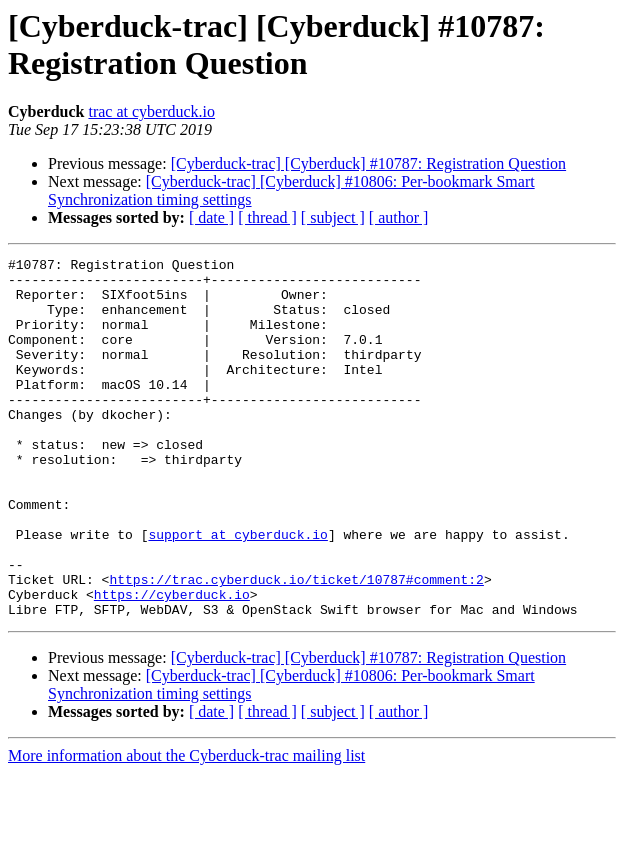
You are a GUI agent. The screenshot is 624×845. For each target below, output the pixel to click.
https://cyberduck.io (172, 663)
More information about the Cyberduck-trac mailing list (186, 827)
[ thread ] (267, 217)
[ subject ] (333, 217)
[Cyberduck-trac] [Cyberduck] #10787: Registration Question (368, 163)
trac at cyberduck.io (151, 111)
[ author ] (399, 217)
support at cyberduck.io (237, 591)
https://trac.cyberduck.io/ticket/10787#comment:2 (296, 645)
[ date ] (211, 217)
